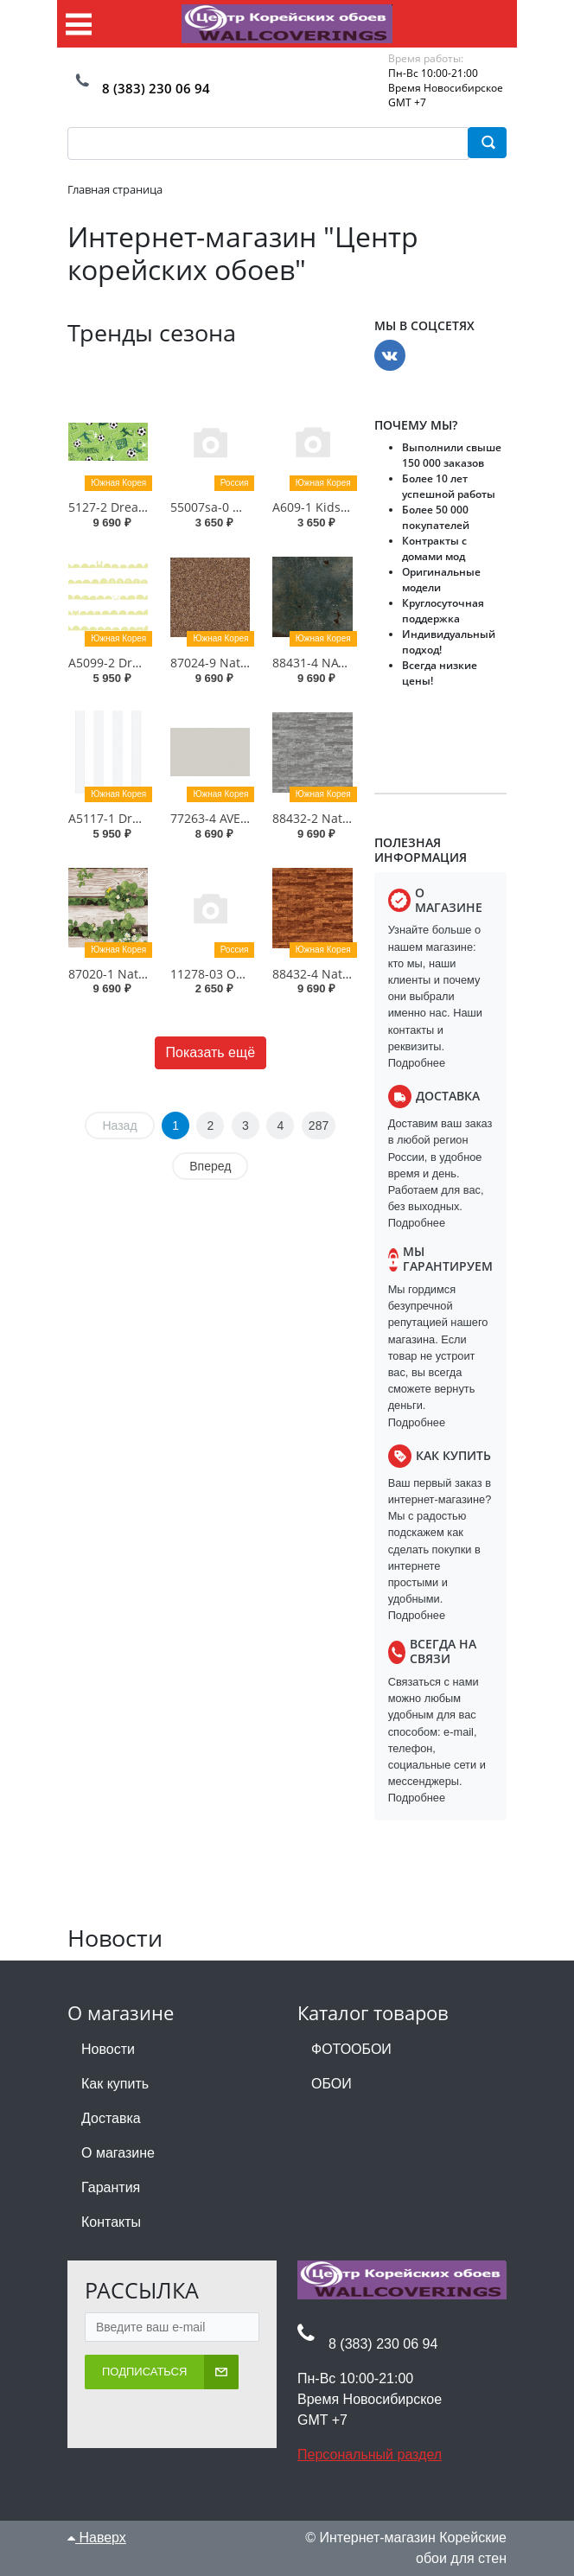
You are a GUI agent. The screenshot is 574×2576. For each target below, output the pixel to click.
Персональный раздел (369, 2454)
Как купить (115, 2083)
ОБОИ (331, 2083)
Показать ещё (210, 1052)
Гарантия (110, 2187)
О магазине (118, 2153)
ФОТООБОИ (351, 2049)
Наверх (96, 2537)
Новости (108, 2049)
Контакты (111, 2222)
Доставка (111, 2118)
